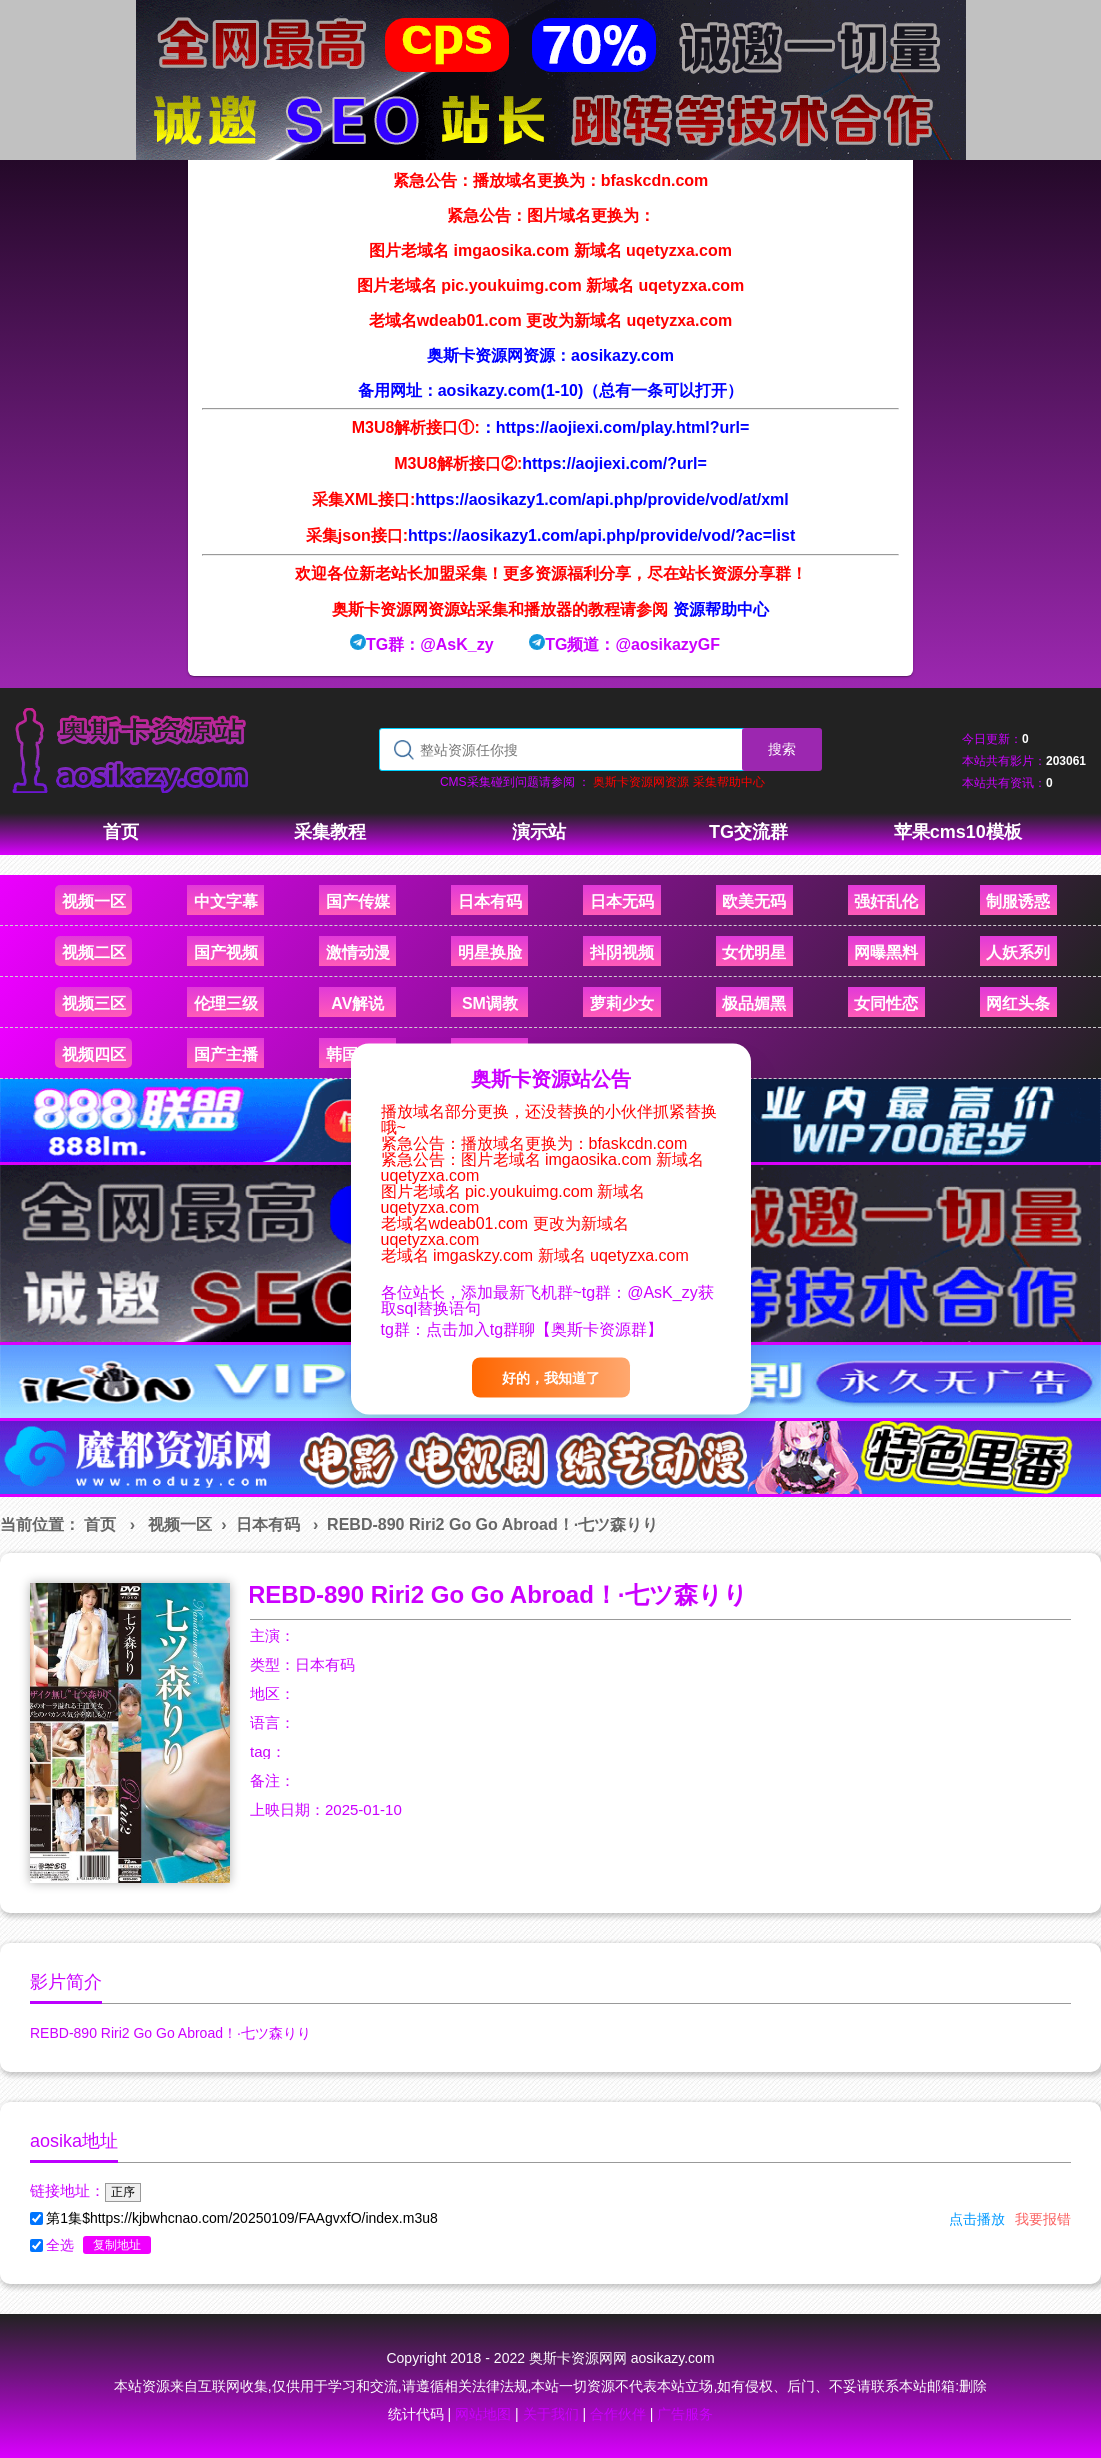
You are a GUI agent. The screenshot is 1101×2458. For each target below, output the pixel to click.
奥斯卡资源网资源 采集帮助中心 (678, 782)
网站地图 (483, 2414)
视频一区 (180, 1524)
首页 (100, 1524)
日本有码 (268, 1524)
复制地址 (117, 2245)
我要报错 (1043, 2219)
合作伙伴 (618, 2414)
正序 (123, 2192)
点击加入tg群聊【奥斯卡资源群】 (544, 1329)
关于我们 (551, 2414)
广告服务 (685, 2414)
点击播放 (977, 2219)
